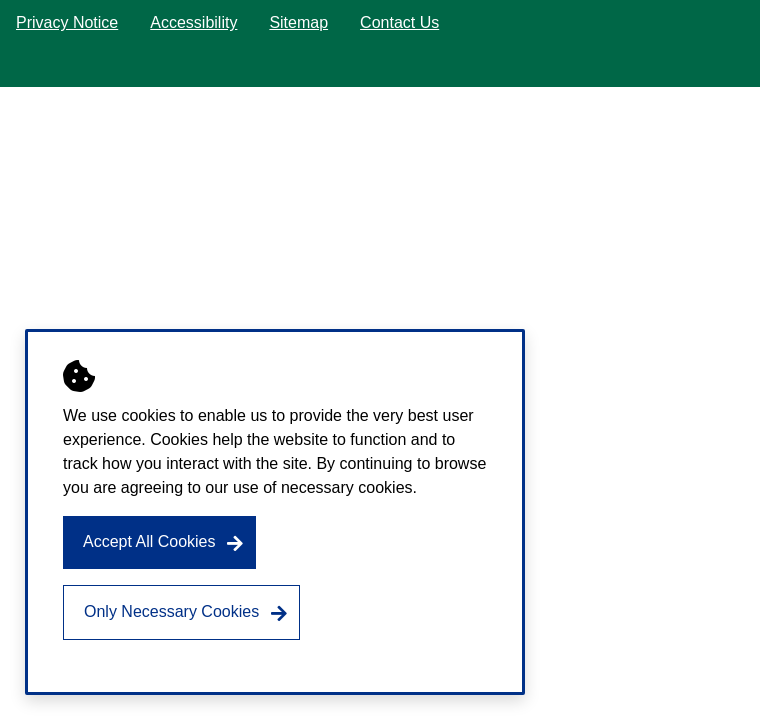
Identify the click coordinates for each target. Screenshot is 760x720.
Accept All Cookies (149, 541)
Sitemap (298, 22)
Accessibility (193, 22)
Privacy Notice (67, 22)
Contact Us (399, 22)
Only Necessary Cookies (171, 611)
